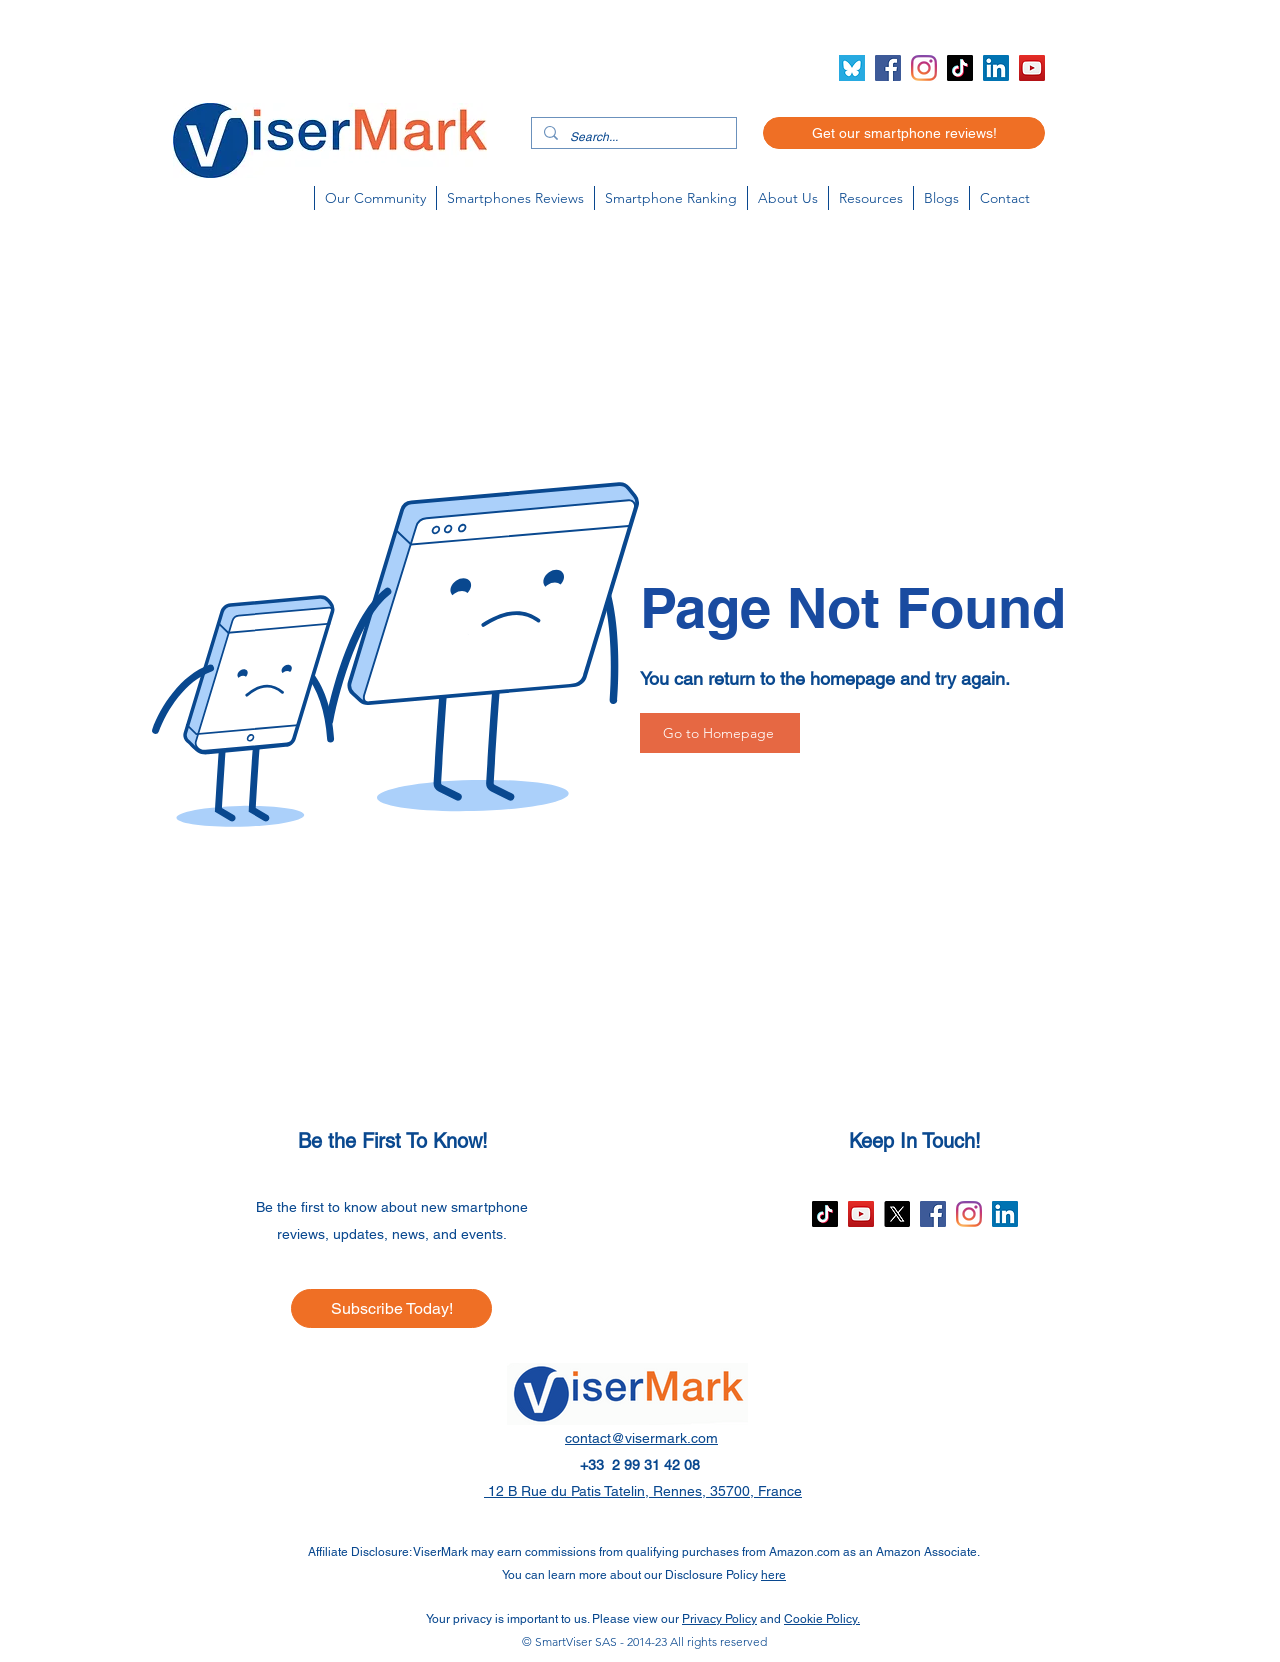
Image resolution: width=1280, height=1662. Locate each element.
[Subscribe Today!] (391, 1308)
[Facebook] (888, 68)
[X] (897, 1214)
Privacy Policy (719, 1619)
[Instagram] (924, 68)
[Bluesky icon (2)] (852, 68)
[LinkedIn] (996, 68)
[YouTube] (1032, 68)
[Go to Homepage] (720, 733)
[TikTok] (960, 68)
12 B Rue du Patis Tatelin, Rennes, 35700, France (643, 1491)
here (773, 1575)
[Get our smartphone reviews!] (904, 133)
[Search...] (632, 137)
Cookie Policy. (822, 1619)
